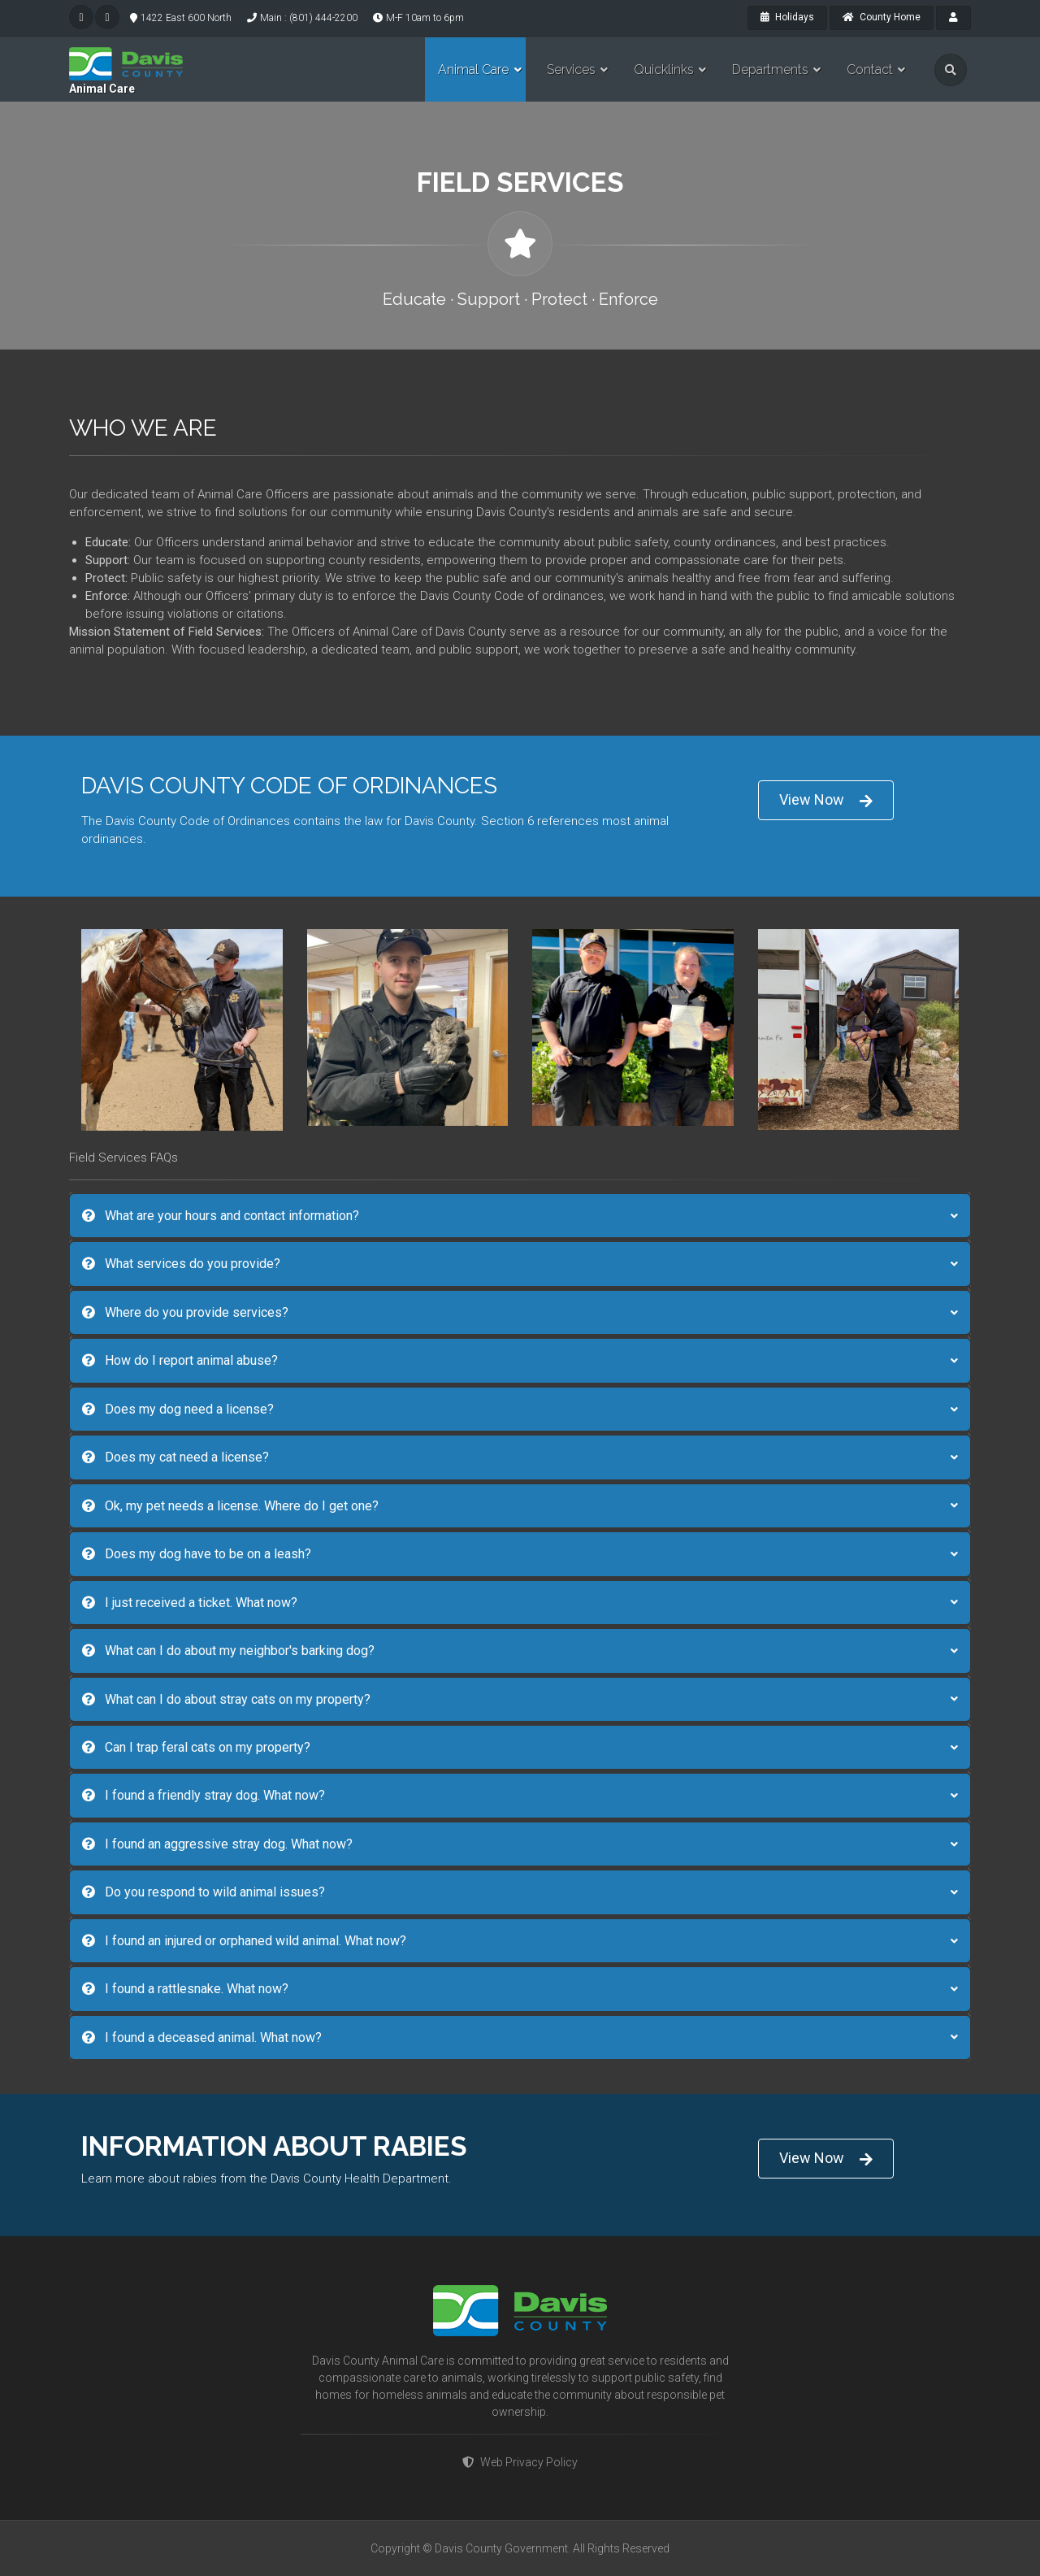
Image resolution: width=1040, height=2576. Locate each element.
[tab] (520, 1215)
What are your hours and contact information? (220, 1215)
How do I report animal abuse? (180, 1360)
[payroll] (953, 18)
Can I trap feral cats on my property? (196, 1747)
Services (571, 69)
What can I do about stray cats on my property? (226, 1699)
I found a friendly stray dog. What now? (203, 1795)
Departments (770, 69)
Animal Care (102, 88)
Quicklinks (664, 69)
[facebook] (107, 17)
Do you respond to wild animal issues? (203, 1892)
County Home (882, 17)
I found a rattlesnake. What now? (185, 1988)
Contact (870, 69)
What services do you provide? (181, 1263)
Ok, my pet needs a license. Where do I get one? (230, 1506)
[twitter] (81, 17)
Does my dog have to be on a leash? (196, 1554)
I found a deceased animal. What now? (202, 2037)
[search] (950, 70)
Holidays (787, 17)
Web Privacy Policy (520, 2462)
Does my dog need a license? (178, 1409)
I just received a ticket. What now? (189, 1602)
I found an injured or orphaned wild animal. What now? (244, 1940)
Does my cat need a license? (175, 1457)
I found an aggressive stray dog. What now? (217, 1844)
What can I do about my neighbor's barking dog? (228, 1650)
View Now (826, 800)
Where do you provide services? (185, 1312)
